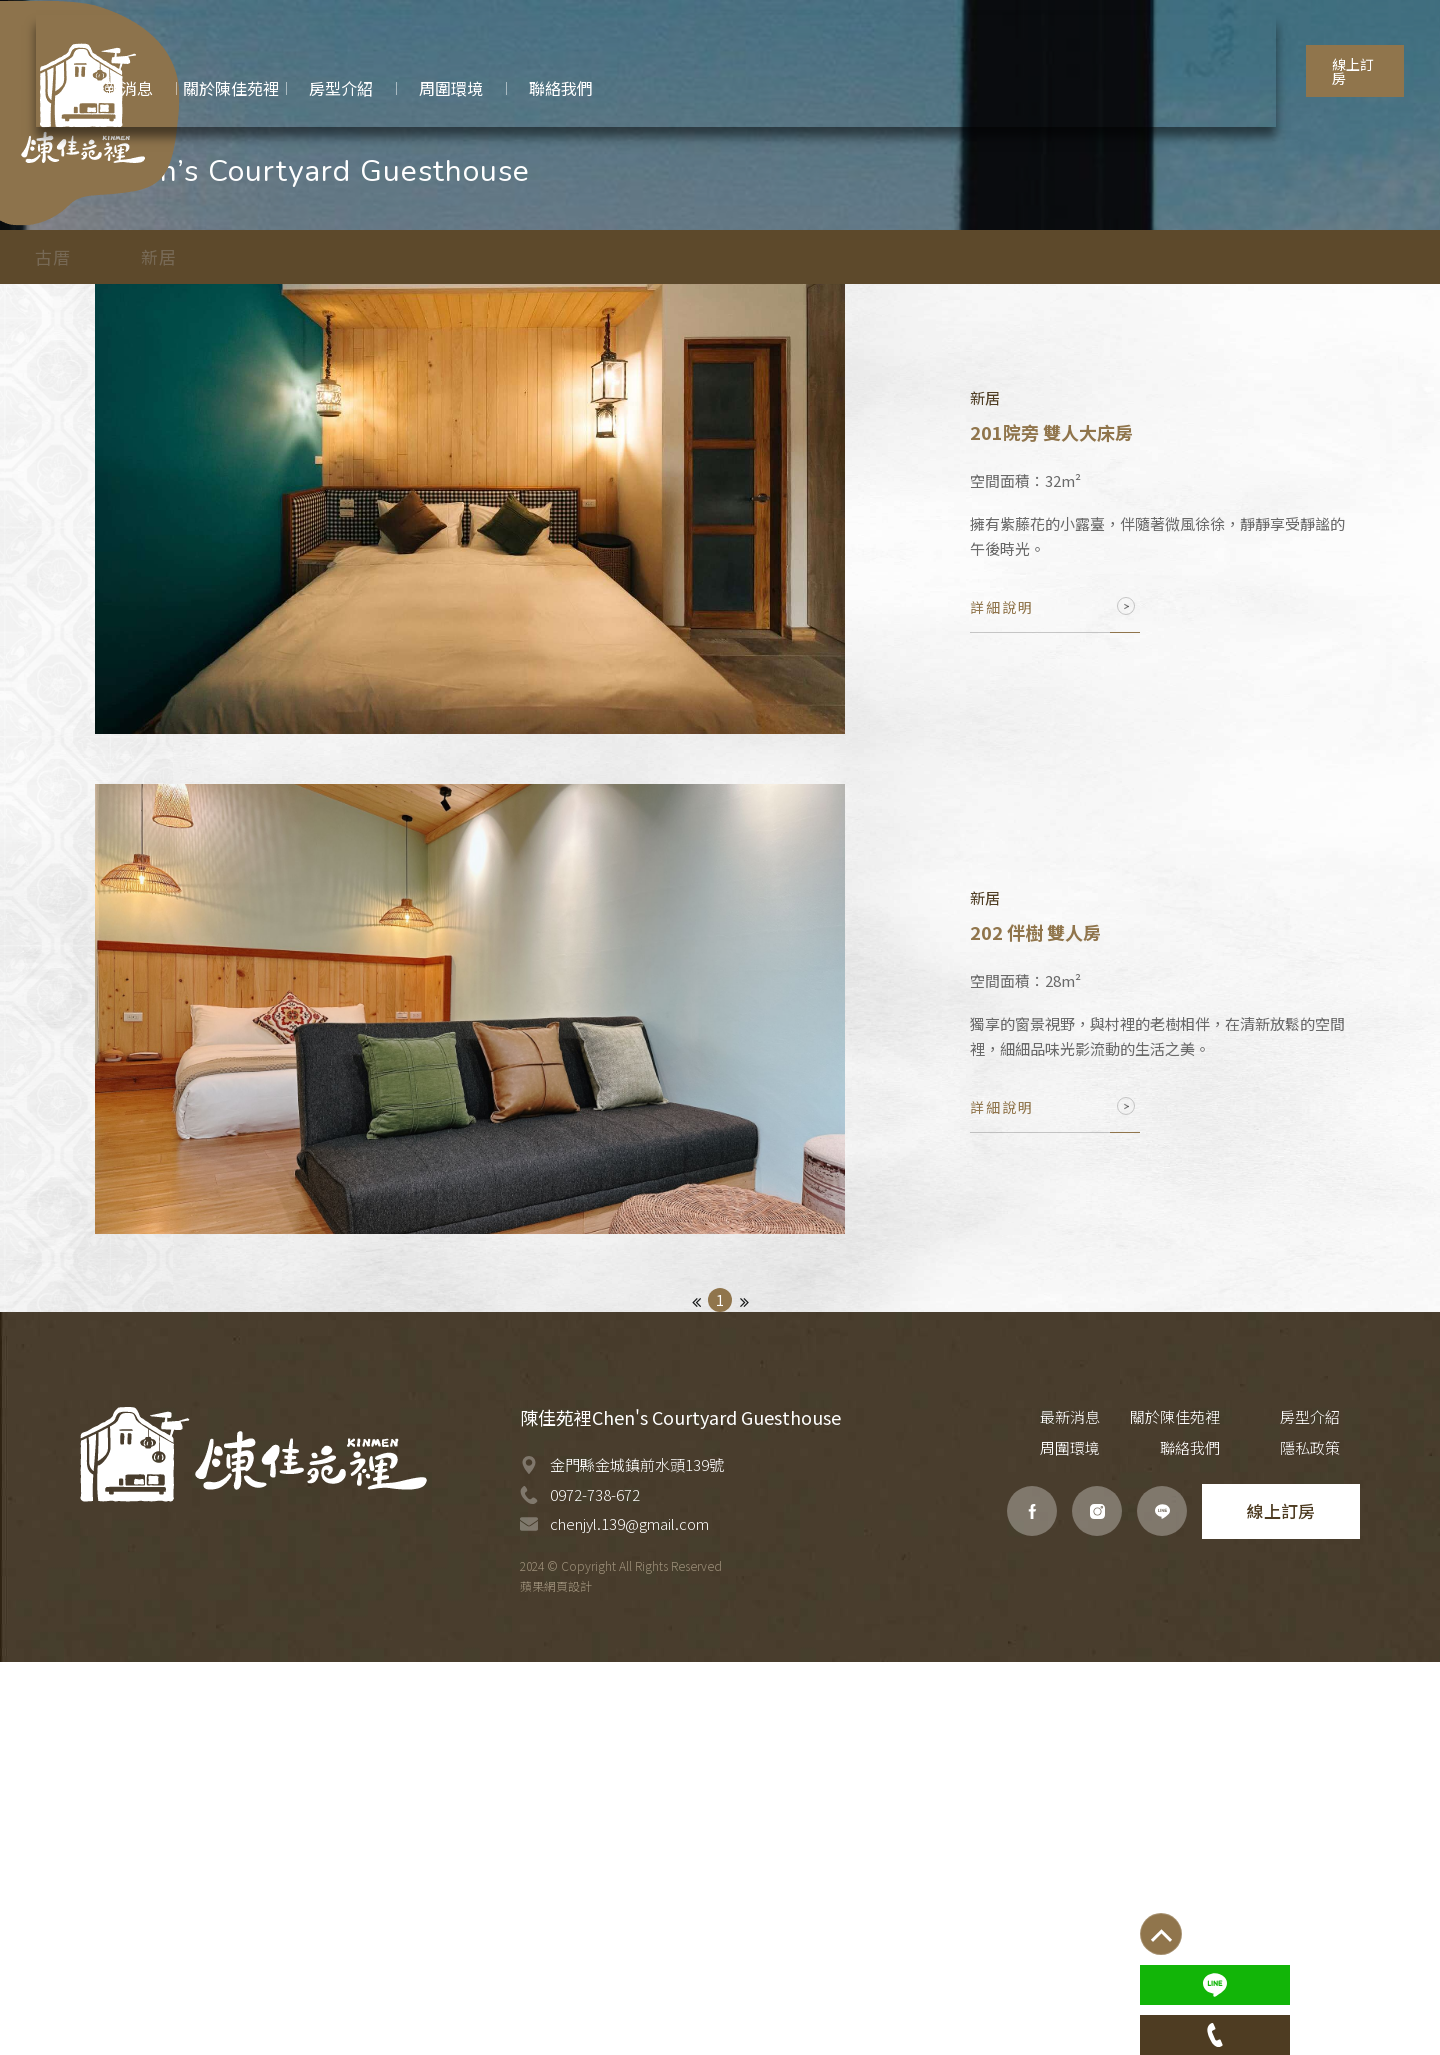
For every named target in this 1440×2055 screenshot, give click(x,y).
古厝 (133, 518)
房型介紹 (1230, 1810)
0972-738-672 (595, 1887)
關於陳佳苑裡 (1115, 1810)
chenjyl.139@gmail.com (629, 1916)
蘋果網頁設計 (556, 1978)
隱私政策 (1330, 1841)
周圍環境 (1330, 1810)
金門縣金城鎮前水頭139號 (637, 1857)
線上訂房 (1317, 48)
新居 (239, 518)
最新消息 (1030, 1810)
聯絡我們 (1230, 1841)
